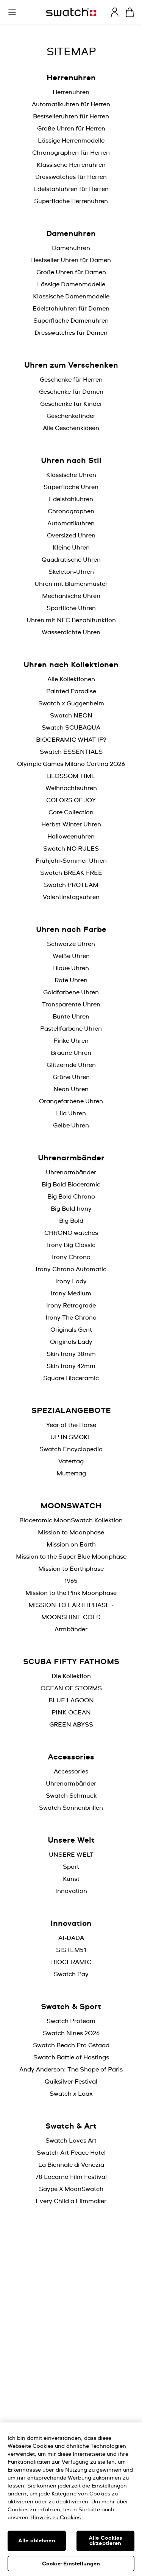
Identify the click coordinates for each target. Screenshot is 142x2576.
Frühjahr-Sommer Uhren (71, 861)
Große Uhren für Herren (71, 129)
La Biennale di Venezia (71, 2165)
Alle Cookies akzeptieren (105, 2541)
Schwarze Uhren (71, 944)
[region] (71, 2499)
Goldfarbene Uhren (71, 992)
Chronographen (71, 511)
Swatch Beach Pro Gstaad (71, 2045)
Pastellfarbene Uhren (71, 1029)
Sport (71, 1867)
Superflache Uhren (71, 487)
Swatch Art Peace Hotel (71, 2153)
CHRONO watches (71, 1233)
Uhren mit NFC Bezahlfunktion (71, 620)
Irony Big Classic (71, 1245)
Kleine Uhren (71, 548)
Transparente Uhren (71, 1005)
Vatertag (71, 1461)
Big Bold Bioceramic (71, 1185)
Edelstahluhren (71, 499)
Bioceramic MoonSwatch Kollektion (71, 1520)
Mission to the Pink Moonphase (71, 1593)
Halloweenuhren (71, 837)
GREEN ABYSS (71, 1725)
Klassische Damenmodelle (71, 296)
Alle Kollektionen (71, 679)
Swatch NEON (71, 716)
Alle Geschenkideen (71, 428)
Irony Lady (71, 1281)
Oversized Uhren (71, 536)
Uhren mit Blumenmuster (71, 584)
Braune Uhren (71, 1053)
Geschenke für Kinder (71, 404)
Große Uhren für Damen (71, 272)
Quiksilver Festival (71, 2082)
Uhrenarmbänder (71, 1172)
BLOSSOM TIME (71, 776)
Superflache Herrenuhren (71, 201)
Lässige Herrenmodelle (71, 141)
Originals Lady (71, 1342)
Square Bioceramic (71, 1378)
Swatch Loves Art (71, 2141)
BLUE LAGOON (71, 1700)
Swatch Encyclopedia (71, 1449)
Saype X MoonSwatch (71, 2189)
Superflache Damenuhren (71, 321)
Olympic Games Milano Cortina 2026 (71, 764)
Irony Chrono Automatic (71, 1269)
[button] (12, 12)
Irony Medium (71, 1293)
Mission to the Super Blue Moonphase (71, 1557)
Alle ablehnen (36, 2540)
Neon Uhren (71, 1089)
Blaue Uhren (71, 968)
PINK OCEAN (71, 1713)
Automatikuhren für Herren (71, 104)
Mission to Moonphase (71, 1532)
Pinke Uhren (71, 1041)
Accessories (71, 1772)
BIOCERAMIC (71, 1962)
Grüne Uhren (71, 1077)
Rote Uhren (71, 980)
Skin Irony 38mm (71, 1354)
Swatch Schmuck (71, 1796)
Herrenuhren (71, 92)
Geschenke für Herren (71, 380)
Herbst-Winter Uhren (71, 824)
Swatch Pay (71, 1974)
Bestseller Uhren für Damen (71, 260)
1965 (71, 1581)
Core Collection (71, 812)
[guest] (114, 12)
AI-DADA (71, 1938)
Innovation (71, 1891)
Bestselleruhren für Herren (71, 116)
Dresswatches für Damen (71, 333)
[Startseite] (71, 12)
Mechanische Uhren (71, 596)
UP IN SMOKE (71, 1437)
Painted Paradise (71, 691)
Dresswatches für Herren (71, 177)
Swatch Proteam (71, 2021)
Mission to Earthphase (71, 1569)
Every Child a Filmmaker (71, 2201)
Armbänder (71, 1629)
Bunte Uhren (71, 1017)
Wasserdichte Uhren (71, 632)
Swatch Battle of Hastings (71, 2057)
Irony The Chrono (71, 1318)
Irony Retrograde (71, 1306)
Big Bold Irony (71, 1209)
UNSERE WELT (71, 1855)
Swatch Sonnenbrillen (71, 1808)
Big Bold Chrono (71, 1197)
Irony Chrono (71, 1257)
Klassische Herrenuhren (71, 165)
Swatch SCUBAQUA (71, 728)
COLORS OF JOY (71, 800)
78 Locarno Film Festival (71, 2177)
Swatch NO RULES (71, 849)
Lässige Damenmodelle (71, 284)
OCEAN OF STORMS (71, 1688)
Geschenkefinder (71, 416)
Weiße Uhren (71, 956)
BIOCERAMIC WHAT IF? (71, 740)
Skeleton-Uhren (71, 572)
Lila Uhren (71, 1113)
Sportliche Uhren (71, 608)
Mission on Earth (71, 1545)
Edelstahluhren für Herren (71, 189)
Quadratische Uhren (71, 560)
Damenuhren (71, 248)
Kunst (71, 1879)
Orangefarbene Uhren (71, 1101)
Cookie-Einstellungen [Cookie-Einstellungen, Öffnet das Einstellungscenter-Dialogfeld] (71, 2564)
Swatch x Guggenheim (71, 703)
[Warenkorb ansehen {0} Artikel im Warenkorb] (129, 12)
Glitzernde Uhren (71, 1065)
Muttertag (71, 1473)
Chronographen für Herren (71, 153)
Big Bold (71, 1221)
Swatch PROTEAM (71, 885)
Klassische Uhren (71, 475)
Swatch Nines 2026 (71, 2033)
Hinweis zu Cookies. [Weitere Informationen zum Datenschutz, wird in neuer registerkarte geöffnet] (56, 2517)
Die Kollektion (71, 1676)
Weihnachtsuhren (71, 788)
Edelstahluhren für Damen (71, 309)
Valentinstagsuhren (71, 897)
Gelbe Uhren (71, 1126)
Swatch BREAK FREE (71, 873)
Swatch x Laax (71, 2094)
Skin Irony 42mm (71, 1366)
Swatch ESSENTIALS (71, 752)
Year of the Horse (71, 1425)
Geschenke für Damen (71, 392)
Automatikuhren (71, 523)
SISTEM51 (71, 1950)
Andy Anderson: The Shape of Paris (71, 2070)
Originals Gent (71, 1330)
